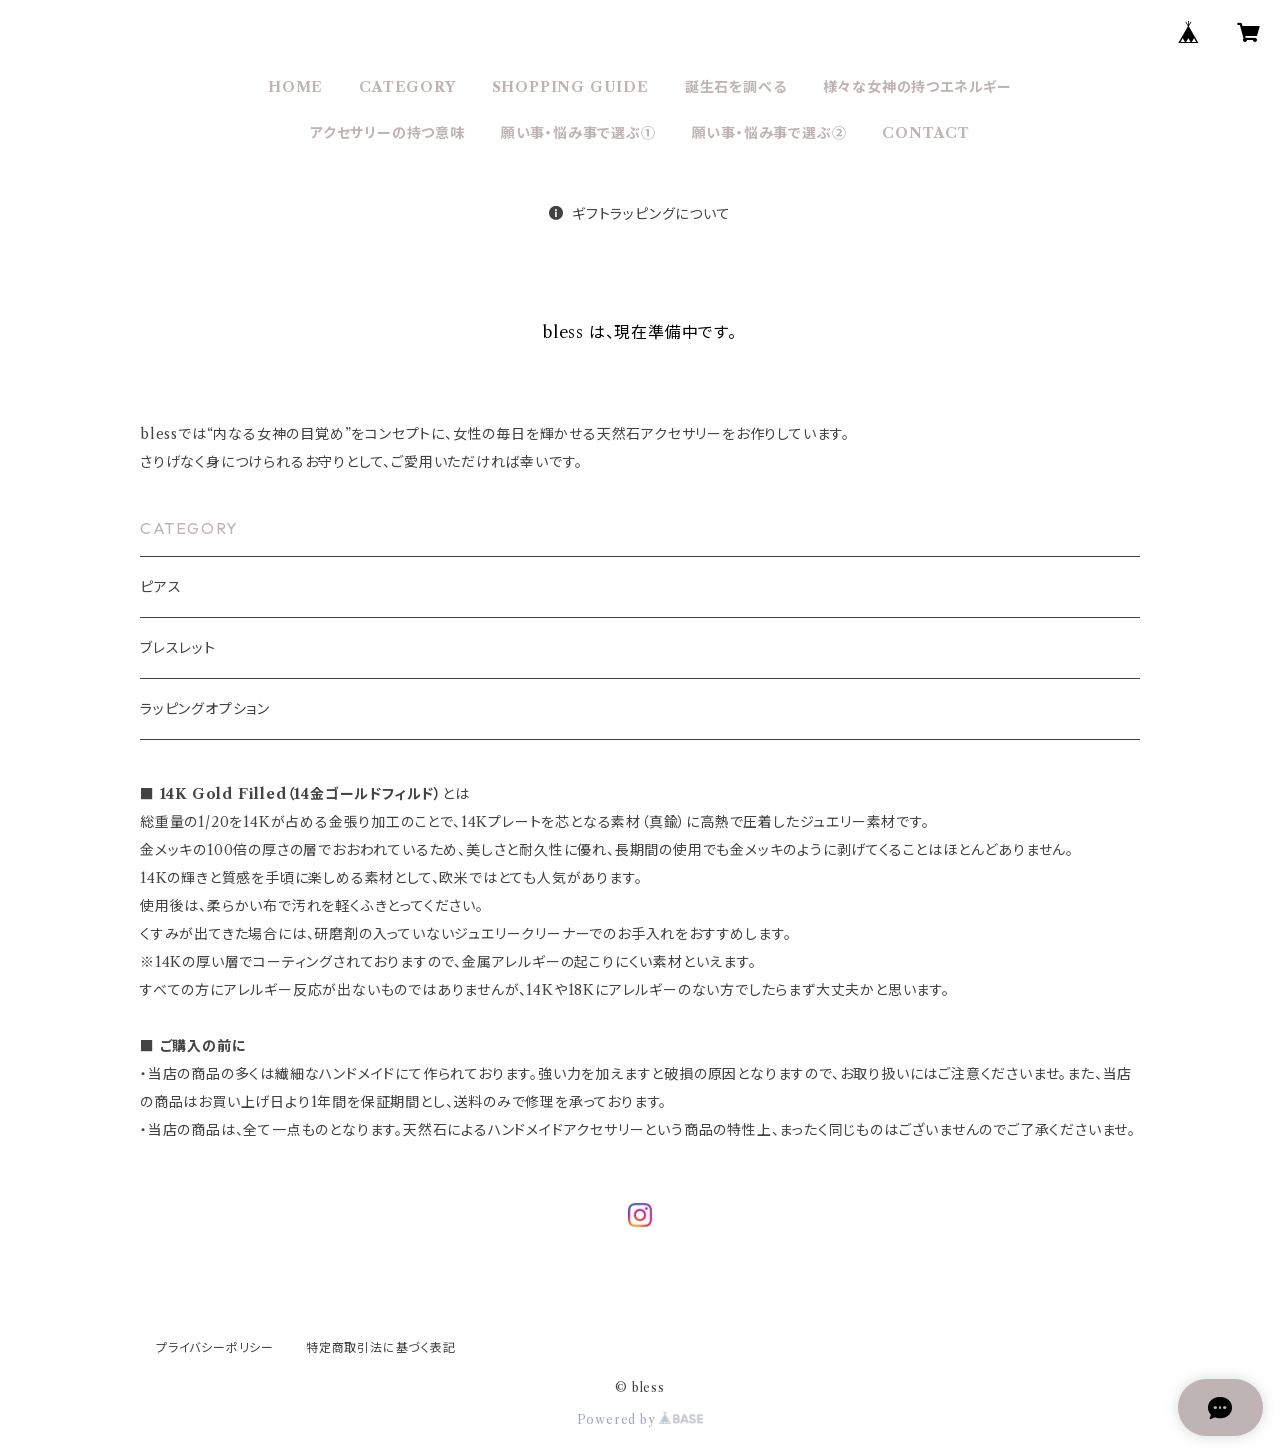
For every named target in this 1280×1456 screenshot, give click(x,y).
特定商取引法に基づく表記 (381, 1347)
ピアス (160, 587)
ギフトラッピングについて (639, 214)
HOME (295, 87)
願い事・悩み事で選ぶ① (578, 133)
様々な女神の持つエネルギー (917, 87)
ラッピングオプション (205, 709)
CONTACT (926, 133)
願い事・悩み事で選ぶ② (769, 133)
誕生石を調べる (736, 87)
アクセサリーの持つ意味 (387, 133)
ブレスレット (178, 648)
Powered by (640, 1419)
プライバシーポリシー (215, 1347)
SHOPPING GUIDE (570, 87)
